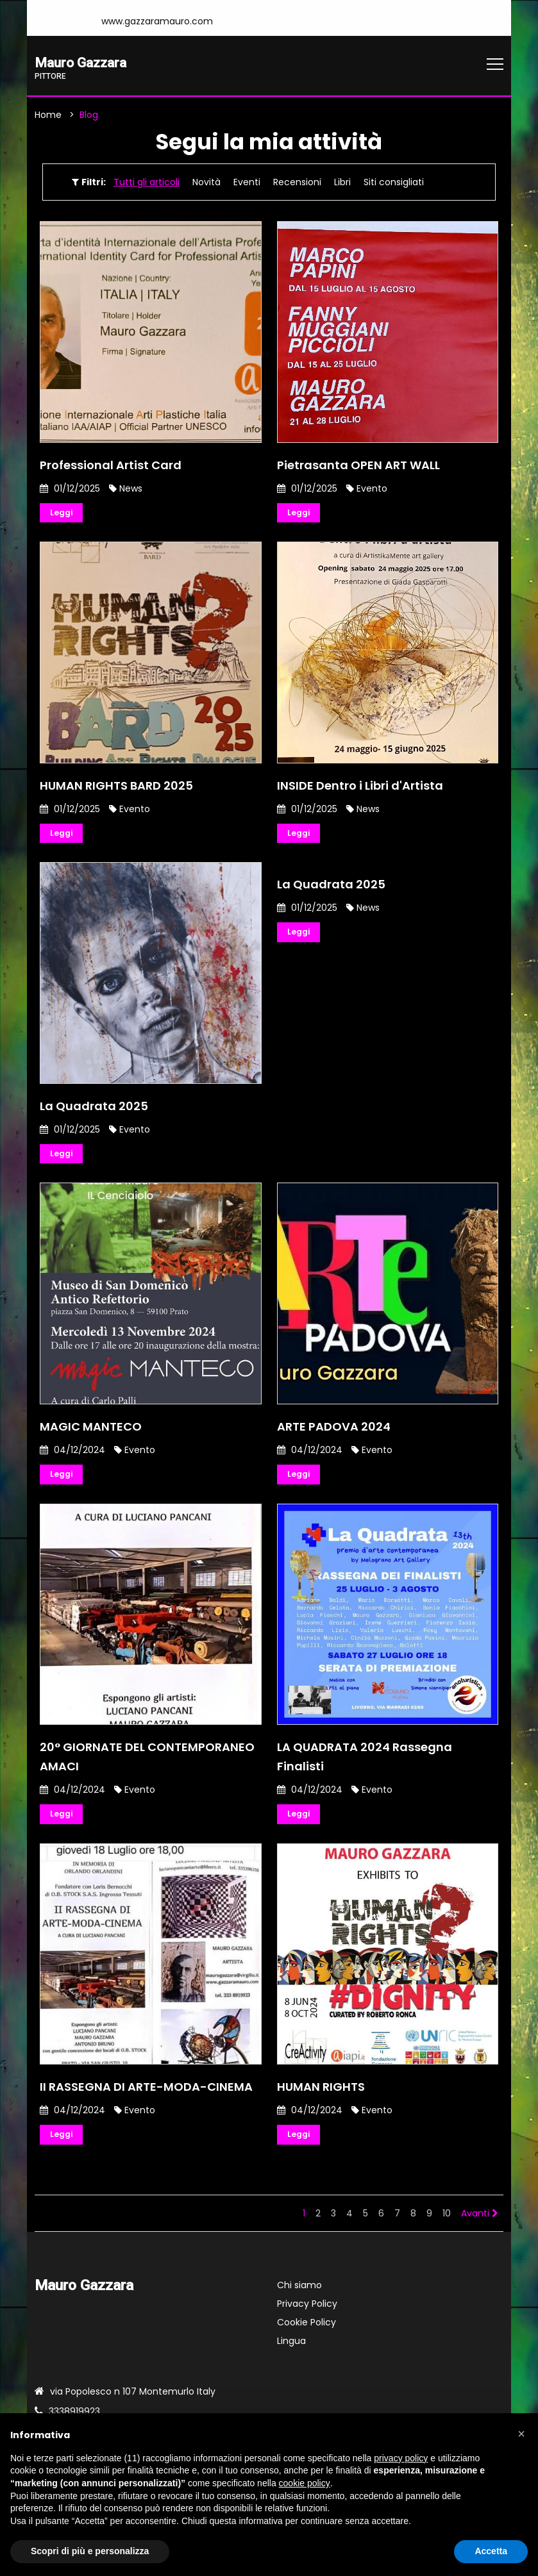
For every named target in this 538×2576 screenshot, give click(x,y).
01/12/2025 (70, 489)
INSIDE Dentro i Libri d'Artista (360, 789)
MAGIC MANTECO (91, 1433)
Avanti (479, 2224)
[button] (521, 2433)
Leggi (63, 514)
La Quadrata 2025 (94, 1110)
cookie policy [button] (304, 2483)
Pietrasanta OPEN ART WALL (358, 466)
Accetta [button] (491, 2551)
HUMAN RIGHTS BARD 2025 (116, 789)
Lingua (291, 2351)
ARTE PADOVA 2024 (334, 1433)
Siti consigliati (394, 184)
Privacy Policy (307, 2314)
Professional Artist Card (110, 466)
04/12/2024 (72, 1456)
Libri (342, 184)
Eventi (246, 184)
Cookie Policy (306, 2333)
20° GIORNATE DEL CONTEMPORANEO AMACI (147, 1764)
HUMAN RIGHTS (321, 2096)
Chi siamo (299, 2295)
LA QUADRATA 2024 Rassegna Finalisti (364, 1764)
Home (48, 116)
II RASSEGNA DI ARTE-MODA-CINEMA (146, 2096)
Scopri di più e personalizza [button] (90, 2551)
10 (446, 2224)
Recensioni (297, 184)
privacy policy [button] (401, 2458)
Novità (206, 184)
